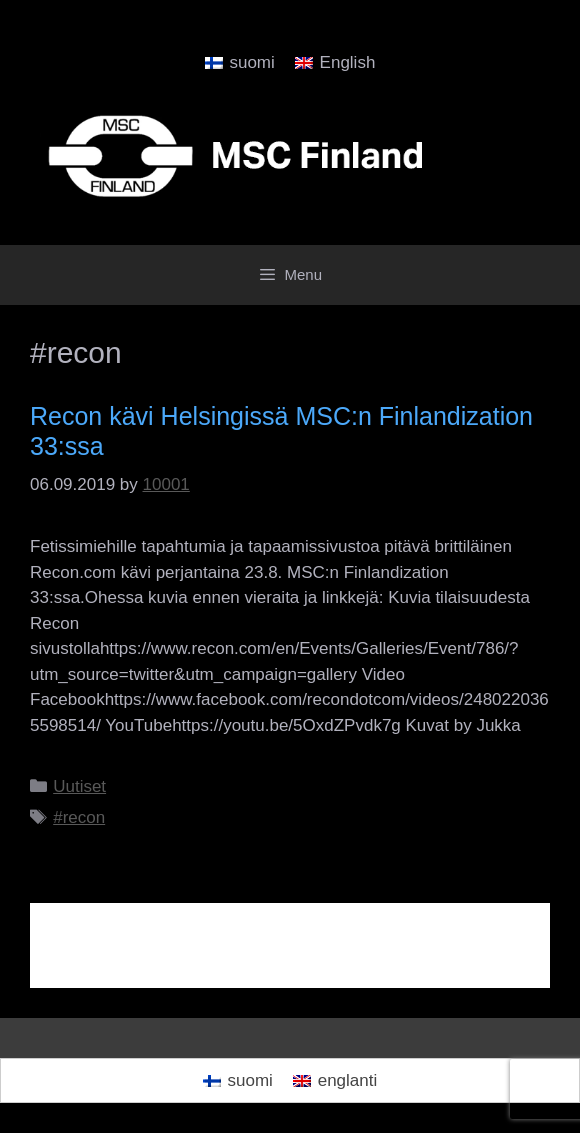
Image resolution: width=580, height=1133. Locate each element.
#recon (79, 817)
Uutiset (79, 786)
